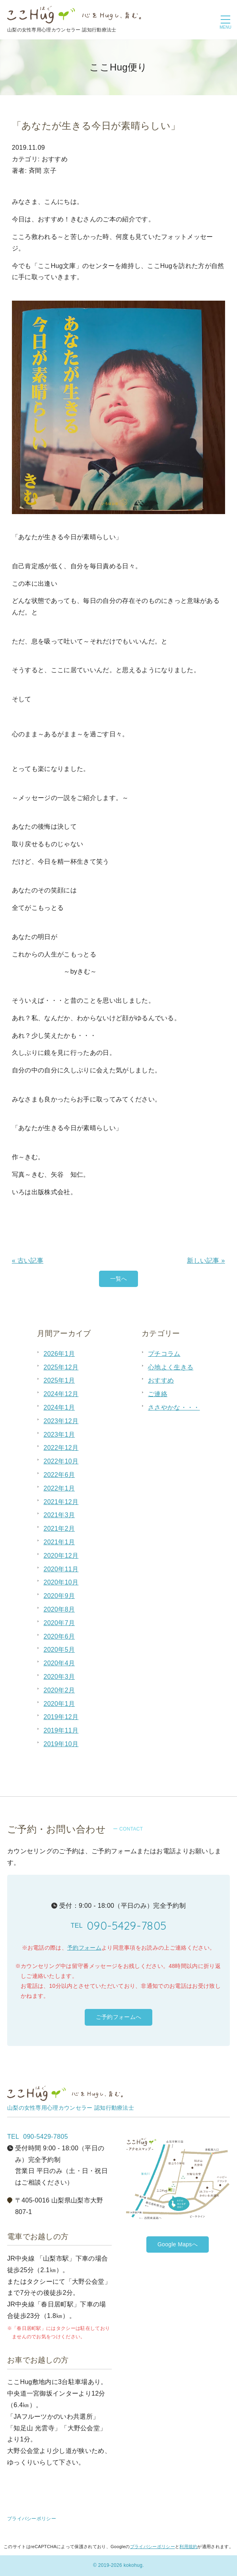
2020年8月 (59, 1609)
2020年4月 (59, 1663)
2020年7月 (59, 1623)
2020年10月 (60, 1582)
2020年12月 (60, 1555)
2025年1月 (59, 1380)
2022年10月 (60, 1461)
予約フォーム (84, 1947)
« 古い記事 (27, 1260)
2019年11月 (60, 1730)
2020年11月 (60, 1569)
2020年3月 (59, 1676)
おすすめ (161, 1380)
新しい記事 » (206, 1260)
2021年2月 (59, 1528)
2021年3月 (59, 1515)
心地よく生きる (170, 1367)
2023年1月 (59, 1434)
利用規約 (188, 2546)
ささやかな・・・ (174, 1407)
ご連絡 (157, 1394)
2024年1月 (59, 1407)
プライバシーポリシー (31, 2518)
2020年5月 (59, 1649)
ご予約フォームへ (119, 2017)
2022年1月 (59, 1488)
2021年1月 (59, 1542)
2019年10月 (60, 1744)
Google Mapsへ (177, 2244)
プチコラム (164, 1353)
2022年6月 (59, 1474)
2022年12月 (60, 1447)
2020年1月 (59, 1703)
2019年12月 (60, 1716)
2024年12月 (60, 1394)
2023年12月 (60, 1421)
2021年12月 (60, 1501)
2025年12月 (60, 1367)
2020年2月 (59, 1690)
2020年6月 (59, 1636)
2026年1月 (59, 1353)
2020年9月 (59, 1595)
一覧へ (118, 1278)
